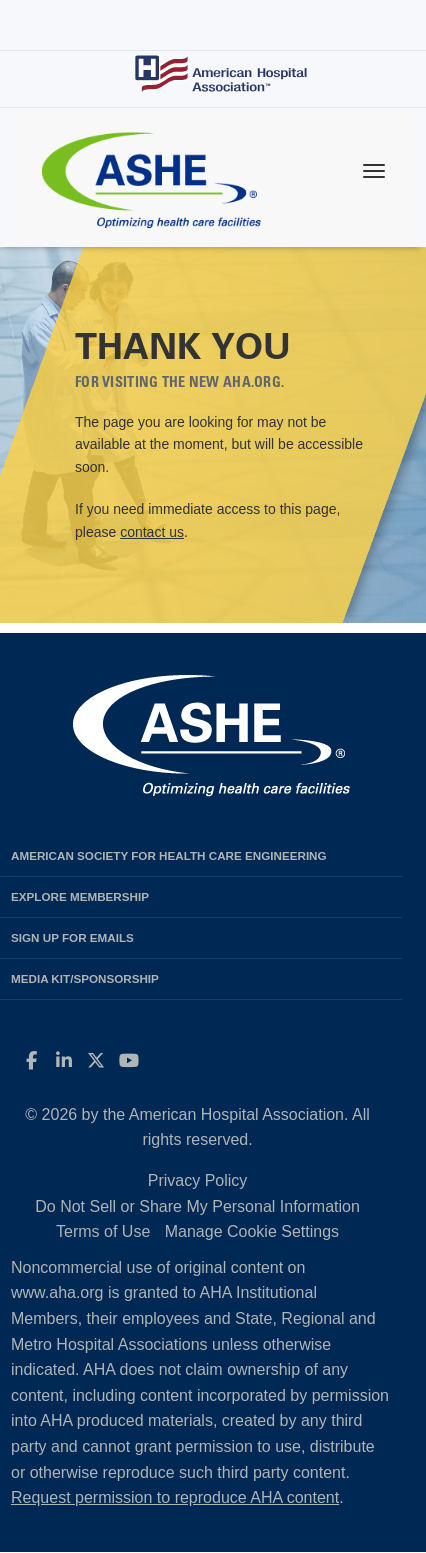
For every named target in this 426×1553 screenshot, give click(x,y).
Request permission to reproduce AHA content (175, 1497)
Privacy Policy (198, 1180)
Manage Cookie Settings (252, 1231)
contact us (152, 532)
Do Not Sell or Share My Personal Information (197, 1206)
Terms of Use (103, 1231)
